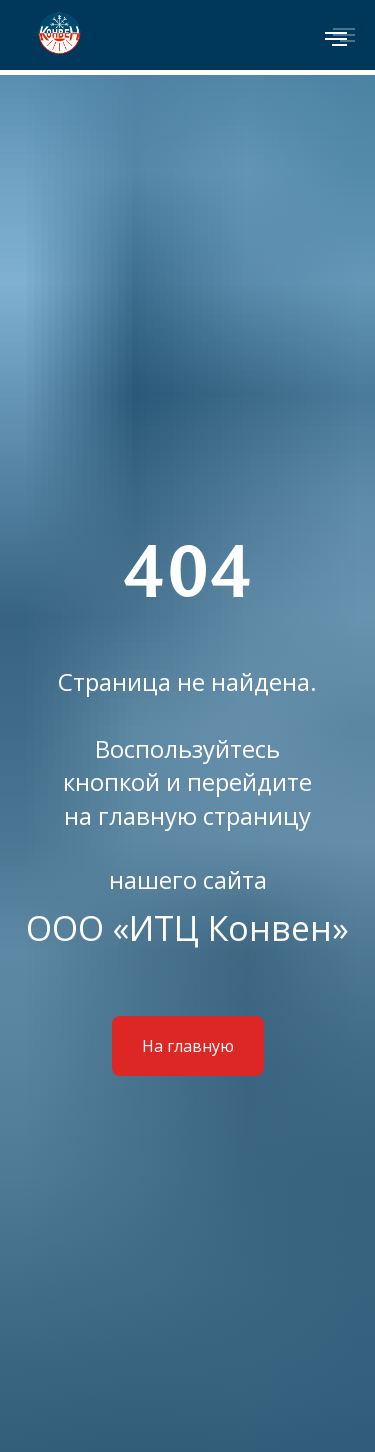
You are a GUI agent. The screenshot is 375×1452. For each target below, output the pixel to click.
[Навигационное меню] (336, 39)
